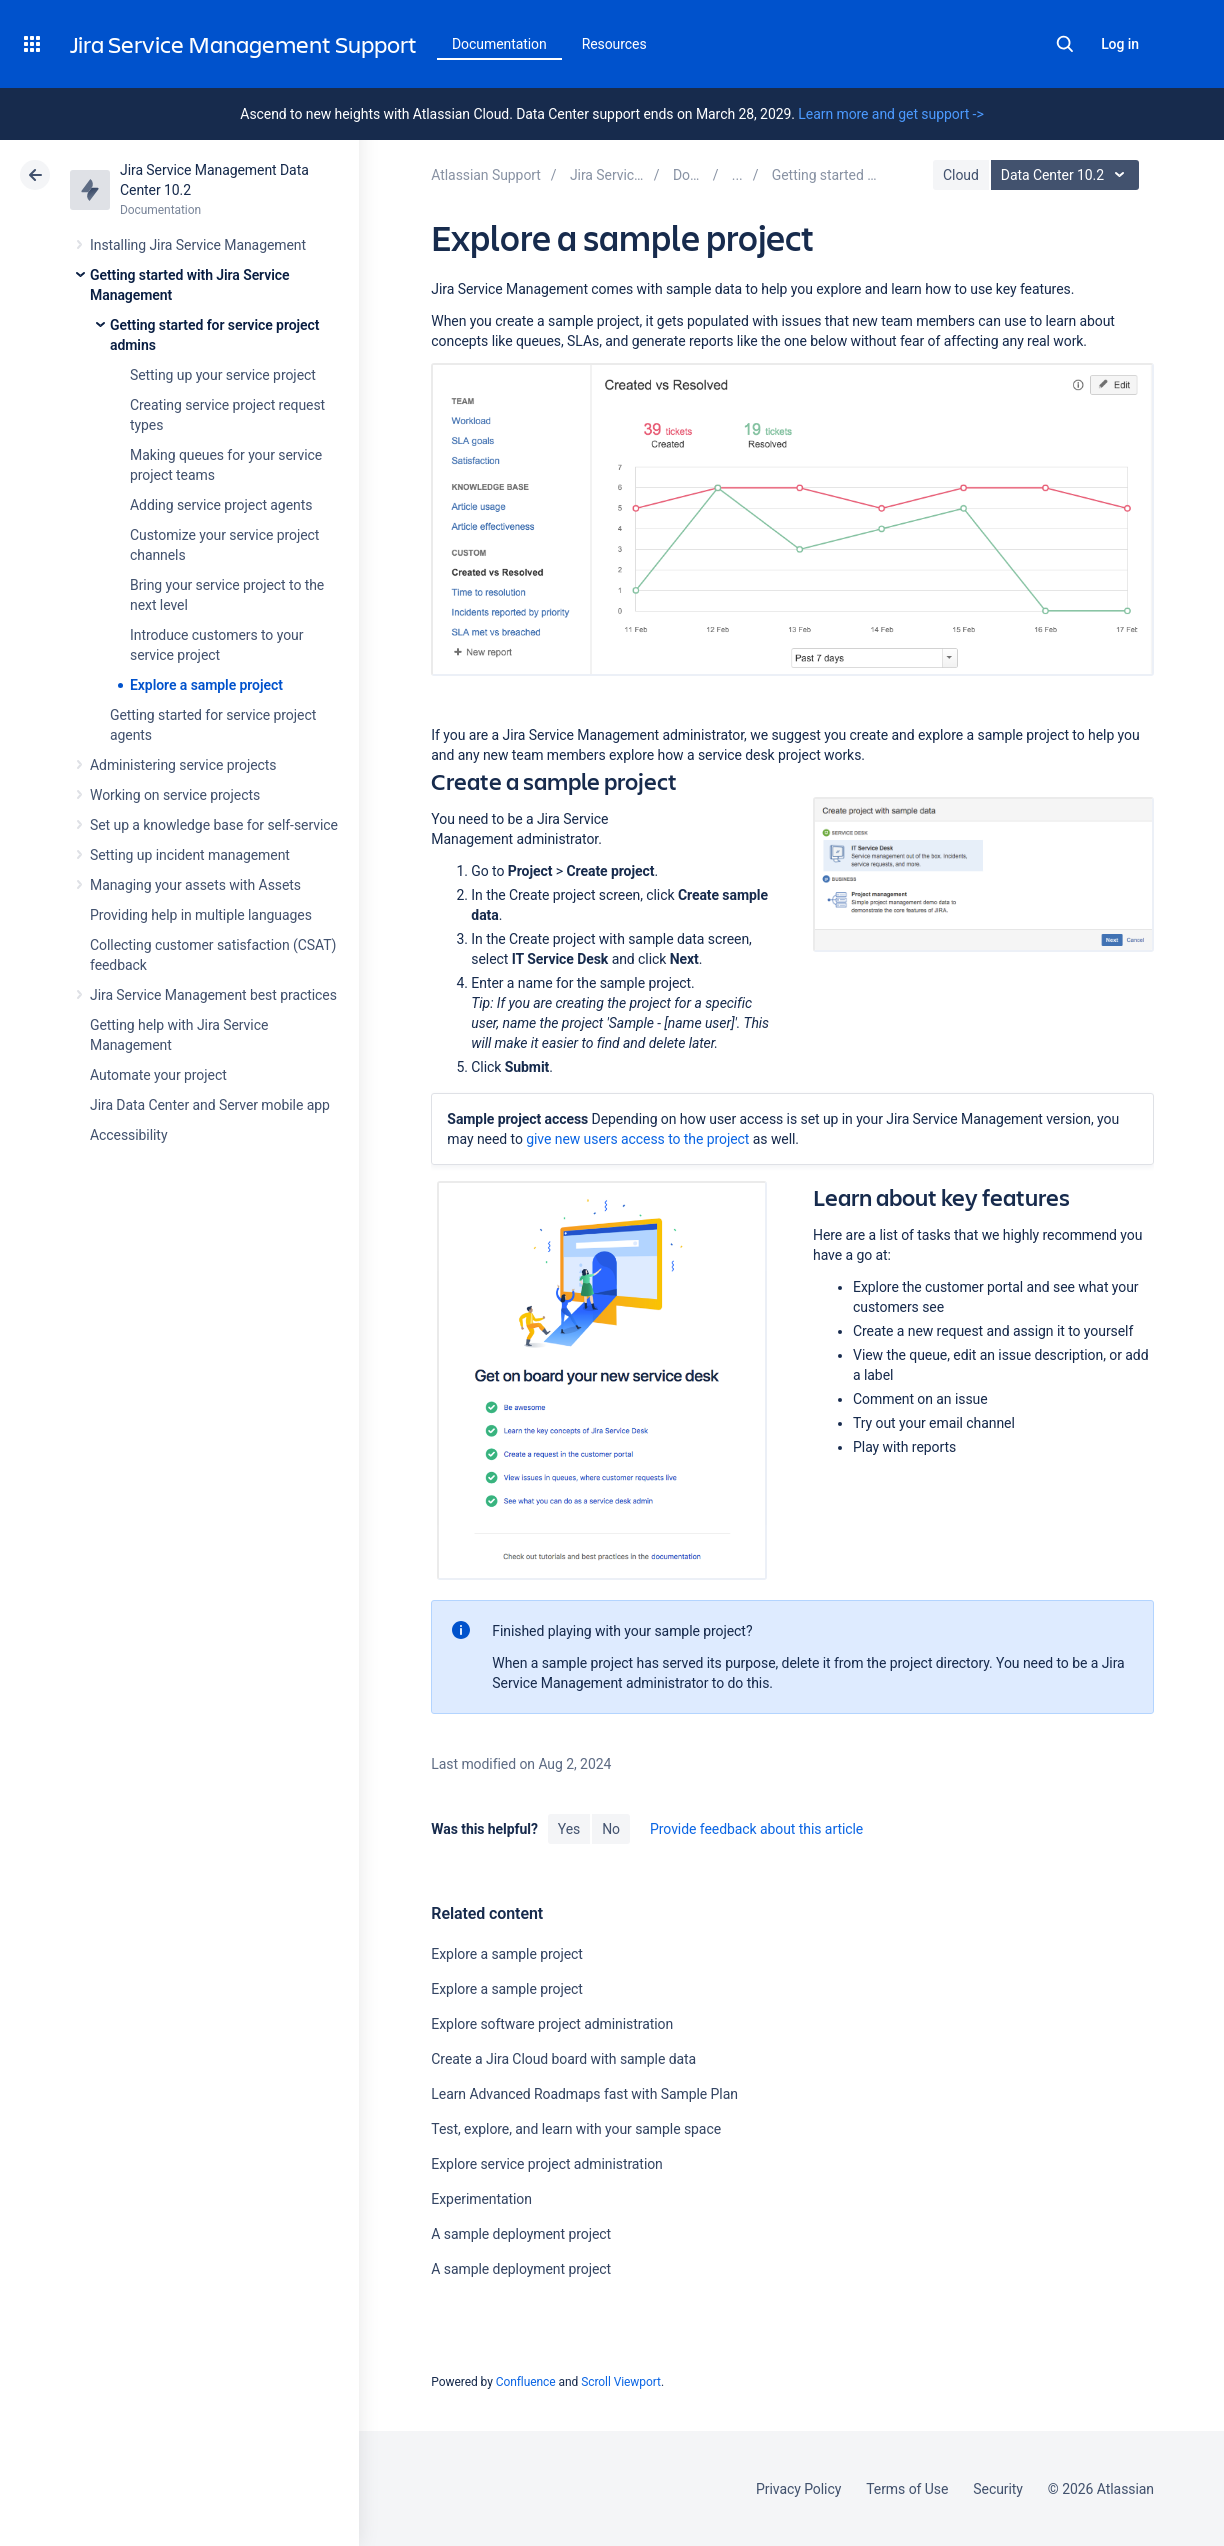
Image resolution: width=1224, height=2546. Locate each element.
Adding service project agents (221, 505)
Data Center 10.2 (1067, 175)
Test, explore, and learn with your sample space (576, 2129)
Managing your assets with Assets (195, 885)
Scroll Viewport (621, 2382)
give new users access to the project (637, 1139)
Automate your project (158, 1075)
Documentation (499, 44)
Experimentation (481, 2199)
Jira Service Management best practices (213, 995)
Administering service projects (183, 765)
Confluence (526, 2382)
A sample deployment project (521, 2234)
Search (1065, 44)
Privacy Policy (798, 2489)
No (611, 1829)
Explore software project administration (552, 2024)
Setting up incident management (190, 855)
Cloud (961, 175)
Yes (569, 1829)
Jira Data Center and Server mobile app (210, 1105)
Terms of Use (907, 2489)
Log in (1120, 44)
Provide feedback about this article (756, 1829)
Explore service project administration (546, 2164)
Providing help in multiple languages (201, 915)
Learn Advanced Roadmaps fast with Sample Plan (584, 2094)
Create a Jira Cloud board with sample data (563, 2059)
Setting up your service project (223, 375)
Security (998, 2489)
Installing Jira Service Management (198, 245)
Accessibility (128, 1135)
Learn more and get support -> (890, 114)
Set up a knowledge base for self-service (214, 825)
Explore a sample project (206, 685)
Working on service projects (175, 795)
